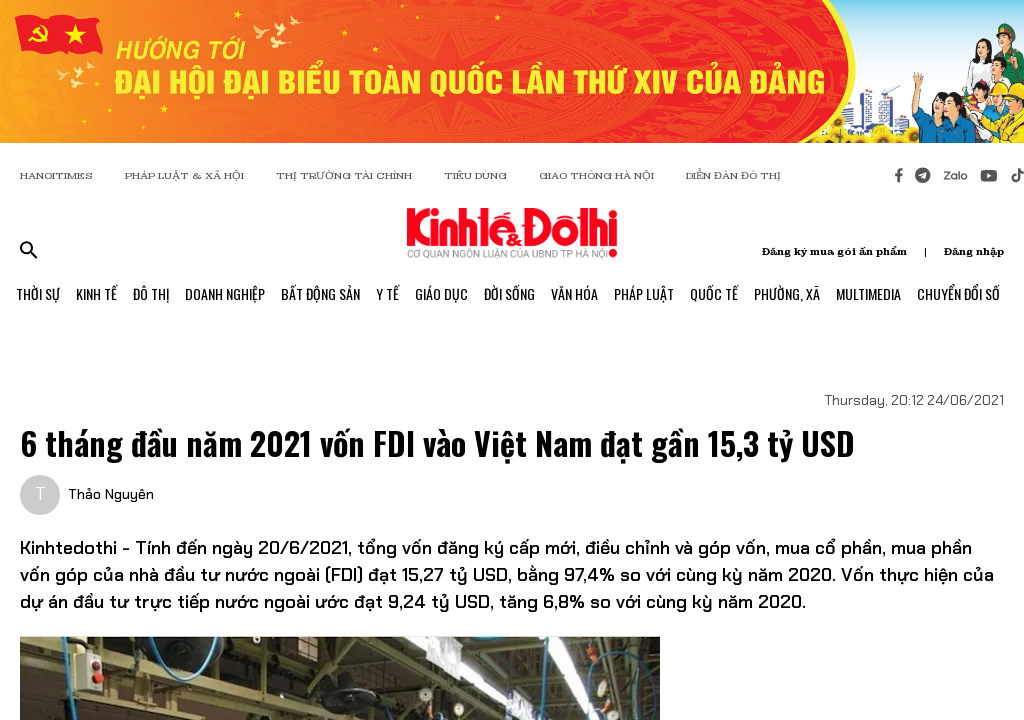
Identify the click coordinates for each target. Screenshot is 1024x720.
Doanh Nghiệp (225, 293)
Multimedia (868, 293)
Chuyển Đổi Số (958, 293)
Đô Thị (151, 293)
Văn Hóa (574, 293)
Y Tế (387, 293)
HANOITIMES (56, 175)
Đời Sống (509, 293)
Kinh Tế (96, 293)
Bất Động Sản (320, 293)
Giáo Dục (441, 293)
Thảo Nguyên (111, 494)
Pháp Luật (644, 293)
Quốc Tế (714, 293)
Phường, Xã (787, 293)
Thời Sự (38, 293)
